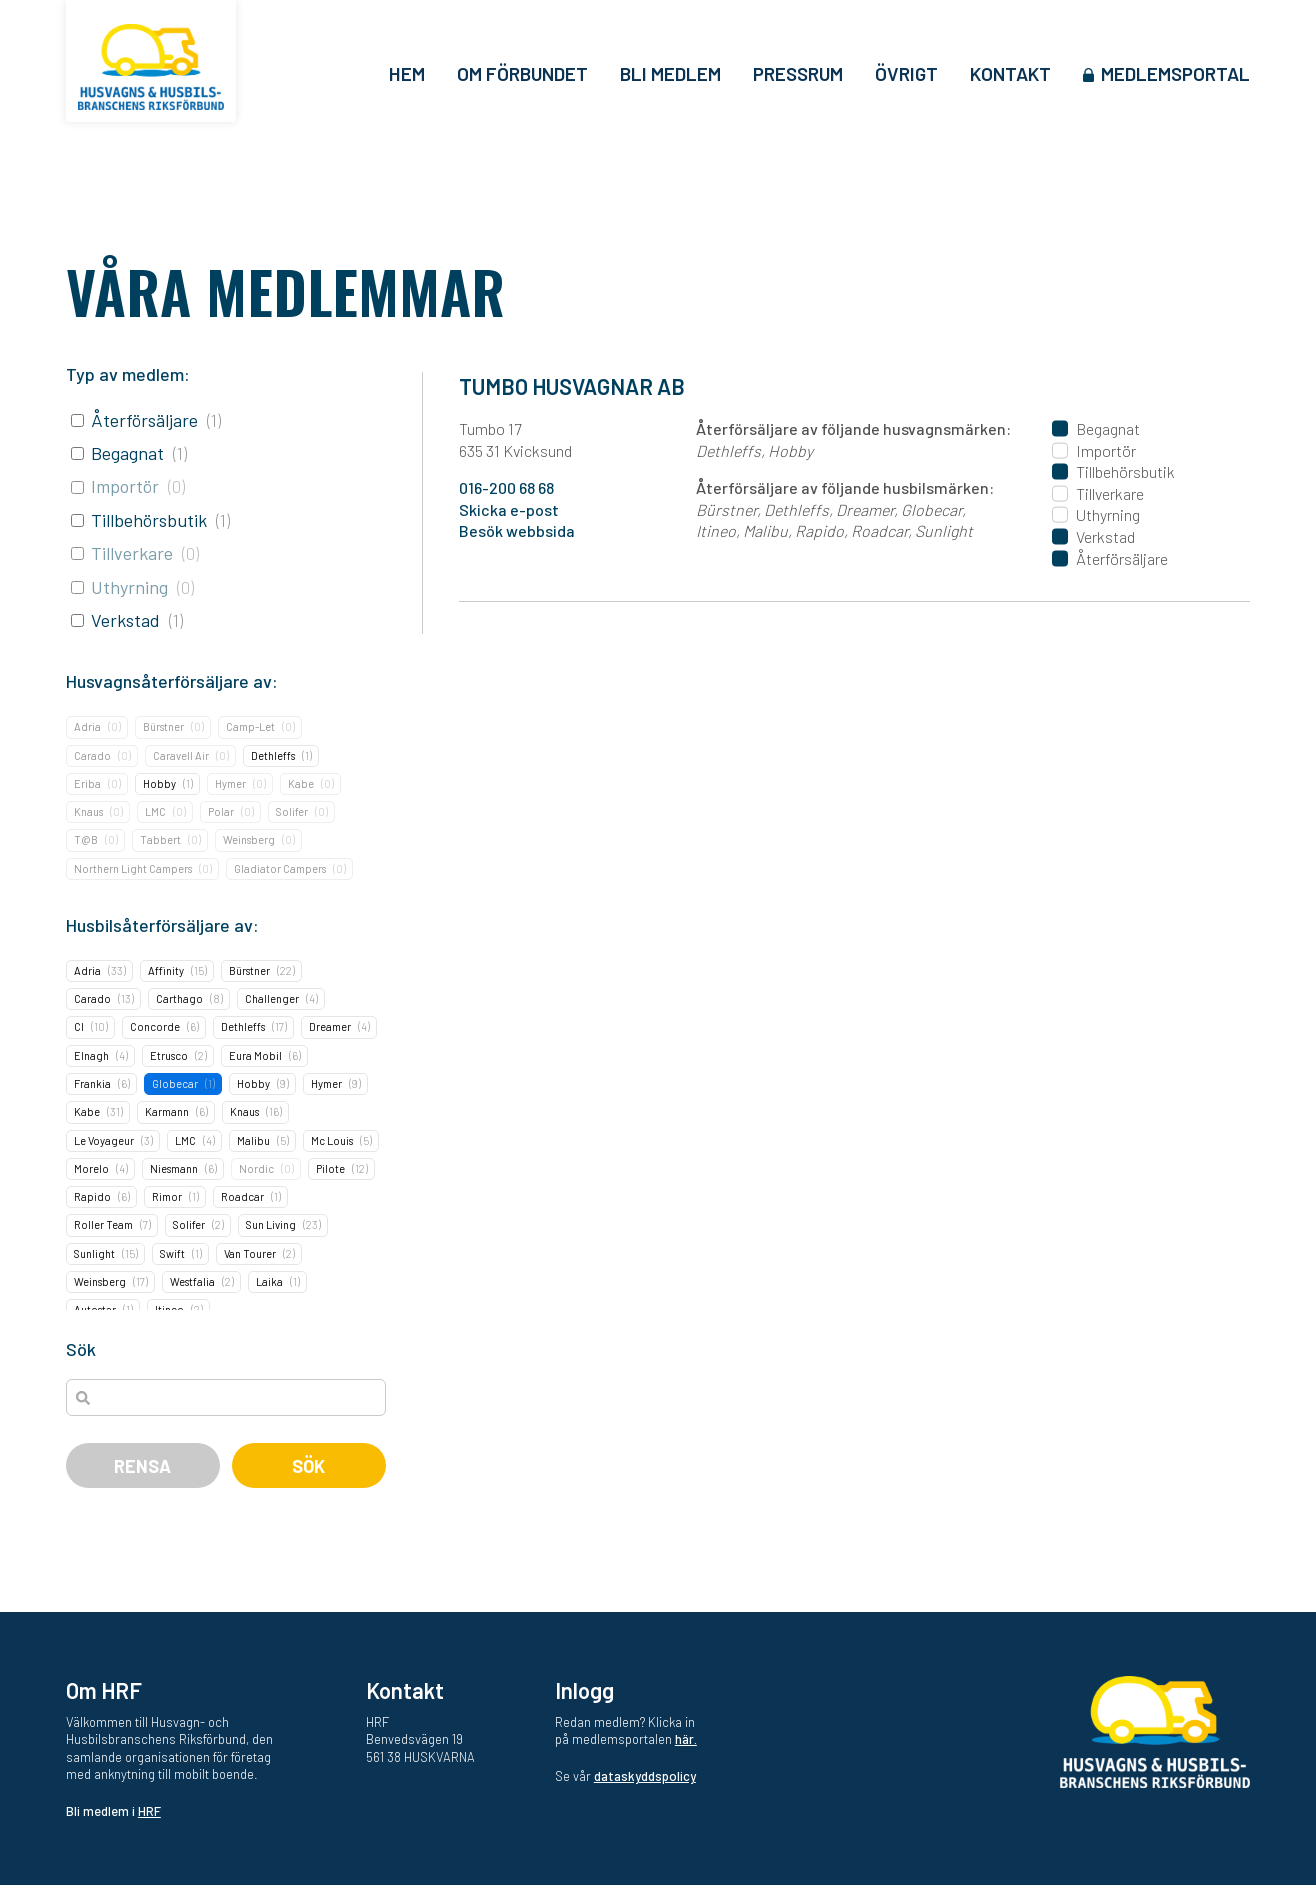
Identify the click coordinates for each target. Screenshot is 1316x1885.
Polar (221, 811)
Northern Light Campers (133, 868)
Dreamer (330, 1026)
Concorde (155, 1026)
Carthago (179, 998)
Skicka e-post (509, 509)
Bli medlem (670, 73)
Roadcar (242, 1196)
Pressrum (798, 73)
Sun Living (271, 1224)
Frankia (92, 1083)
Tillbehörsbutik (149, 520)
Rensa (142, 1466)
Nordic (256, 1168)
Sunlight (94, 1253)
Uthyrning (129, 587)
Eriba (87, 783)
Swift (172, 1253)
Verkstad (125, 620)
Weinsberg (249, 839)
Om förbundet (522, 73)
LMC (155, 811)
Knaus (88, 811)
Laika (269, 1281)
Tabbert (160, 839)
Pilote (330, 1168)
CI (79, 1026)
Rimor (167, 1196)
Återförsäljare (144, 420)
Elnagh (91, 1055)
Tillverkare (132, 553)
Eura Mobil (255, 1055)
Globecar (175, 1083)
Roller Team (103, 1224)
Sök (308, 1466)
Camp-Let (250, 726)
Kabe (301, 783)
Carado (92, 755)
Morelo (91, 1168)
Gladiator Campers (280, 868)
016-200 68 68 (506, 487)
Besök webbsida (517, 530)
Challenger (272, 998)
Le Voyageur (104, 1140)
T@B (86, 839)
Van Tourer (250, 1253)
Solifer (292, 811)
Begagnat (127, 453)
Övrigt (906, 73)
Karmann (167, 1111)
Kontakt (1010, 73)
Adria (87, 726)
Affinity (166, 970)
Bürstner (163, 726)
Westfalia (192, 1281)
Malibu (253, 1140)
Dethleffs (273, 755)
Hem (407, 73)
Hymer (230, 783)
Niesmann (174, 1168)
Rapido (92, 1196)
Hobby (159, 783)
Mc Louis (332, 1140)
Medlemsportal (1175, 73)
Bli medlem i (113, 1811)
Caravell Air (181, 755)
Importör (125, 486)
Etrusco (169, 1055)
